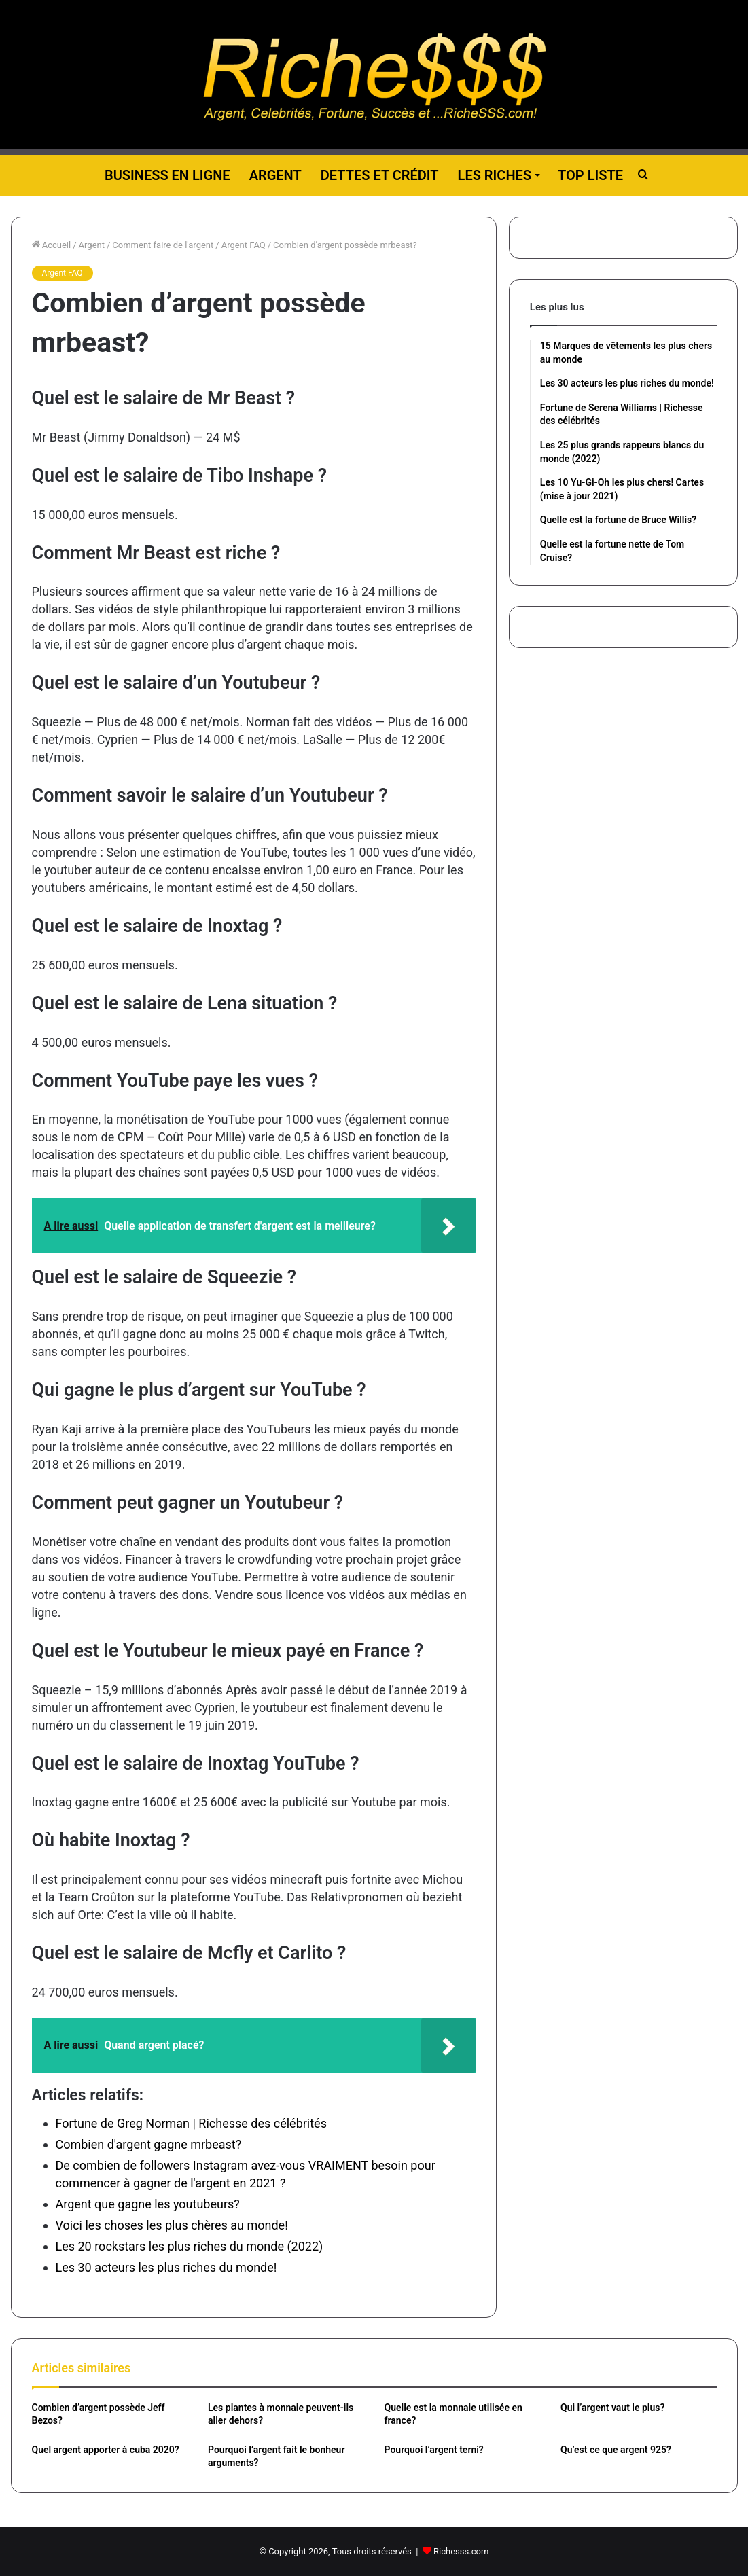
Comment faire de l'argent (162, 245)
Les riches (494, 175)
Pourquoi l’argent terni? (434, 2449)
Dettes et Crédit (380, 175)
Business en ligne (167, 175)
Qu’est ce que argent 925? (615, 2449)
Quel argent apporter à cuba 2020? (105, 2449)
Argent (275, 175)
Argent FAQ (243, 245)
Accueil (51, 245)
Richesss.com (460, 2551)
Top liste (590, 175)
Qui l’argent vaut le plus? (612, 2407)
